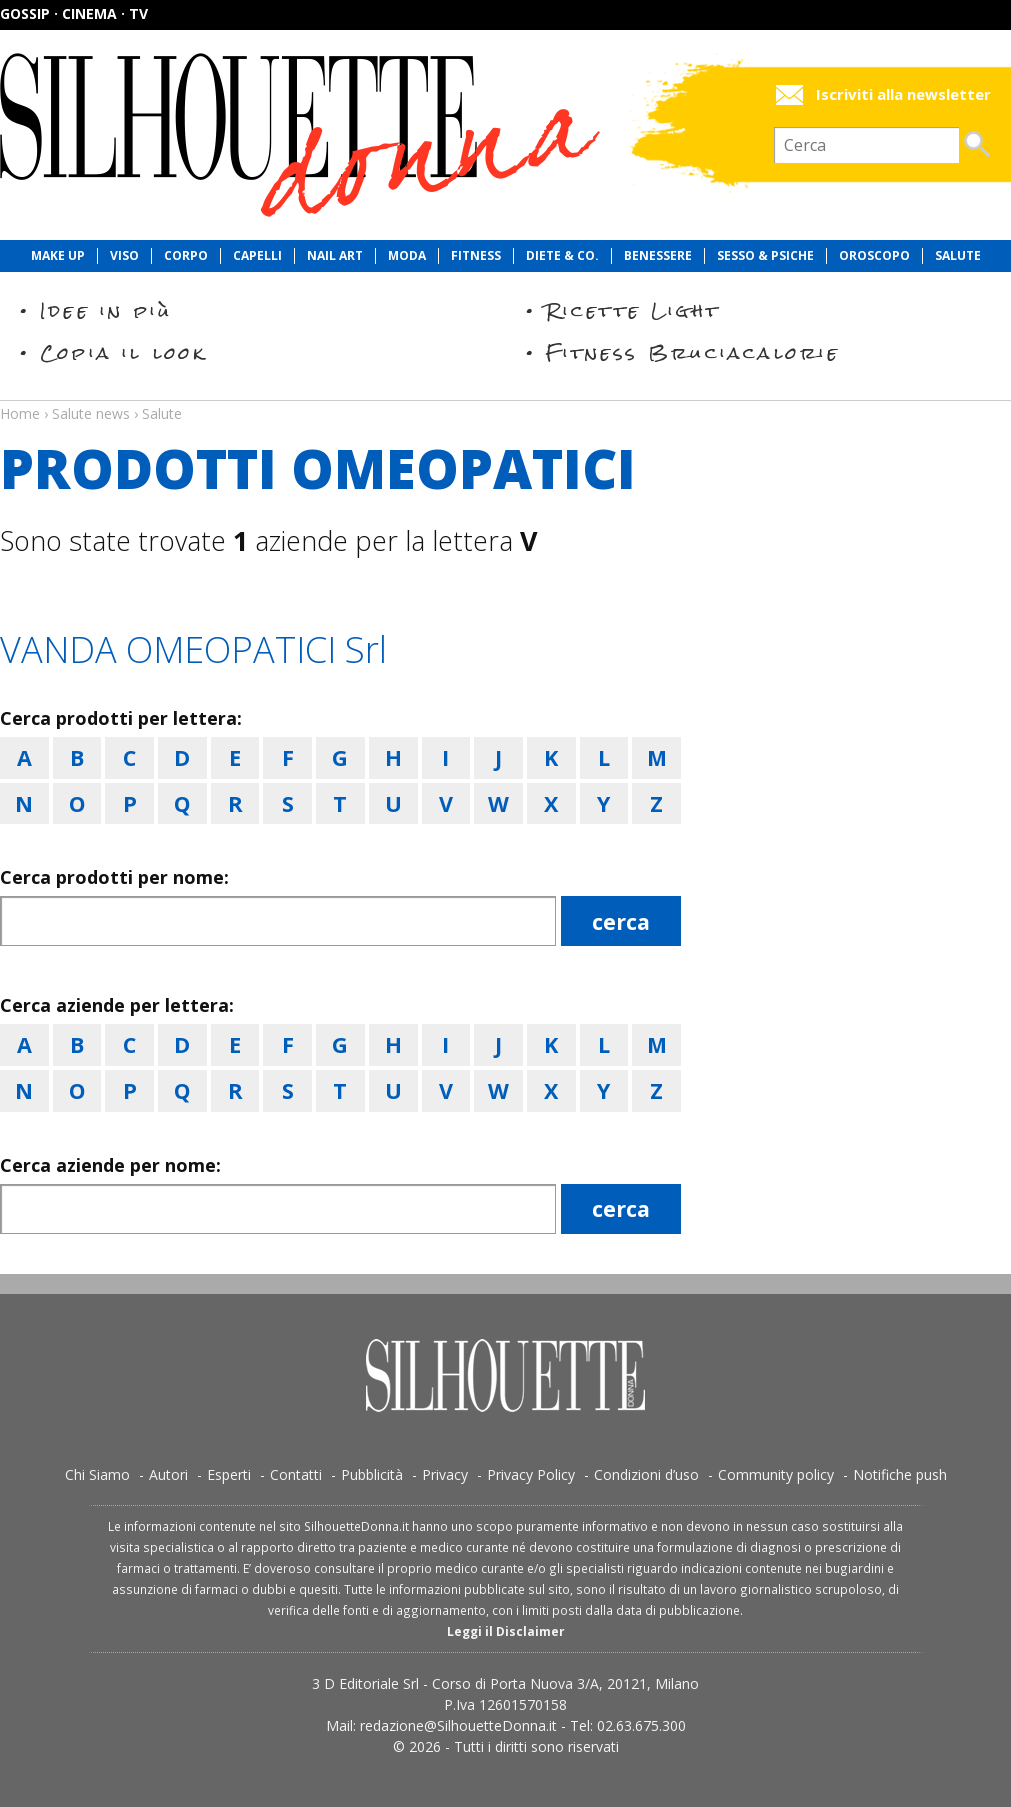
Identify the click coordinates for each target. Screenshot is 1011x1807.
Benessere (658, 256)
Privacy (445, 1474)
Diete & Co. (562, 256)
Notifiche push (900, 1474)
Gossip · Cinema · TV (74, 13)
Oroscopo (874, 256)
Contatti (296, 1474)
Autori (168, 1474)
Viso (124, 256)
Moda (407, 256)
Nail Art (335, 256)
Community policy (776, 1474)
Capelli (257, 256)
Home (20, 413)
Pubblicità (372, 1474)
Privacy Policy (531, 1474)
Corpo (186, 256)
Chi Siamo (97, 1474)
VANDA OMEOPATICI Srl (193, 649)
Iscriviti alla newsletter (903, 94)
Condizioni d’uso (646, 1474)
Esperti (229, 1474)
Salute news (505, 395)
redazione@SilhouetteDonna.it (458, 1725)
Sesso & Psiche (765, 256)
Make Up (58, 256)
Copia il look (123, 352)
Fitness (476, 256)
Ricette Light (633, 310)
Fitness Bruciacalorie (693, 352)
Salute (958, 256)
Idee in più (106, 310)
